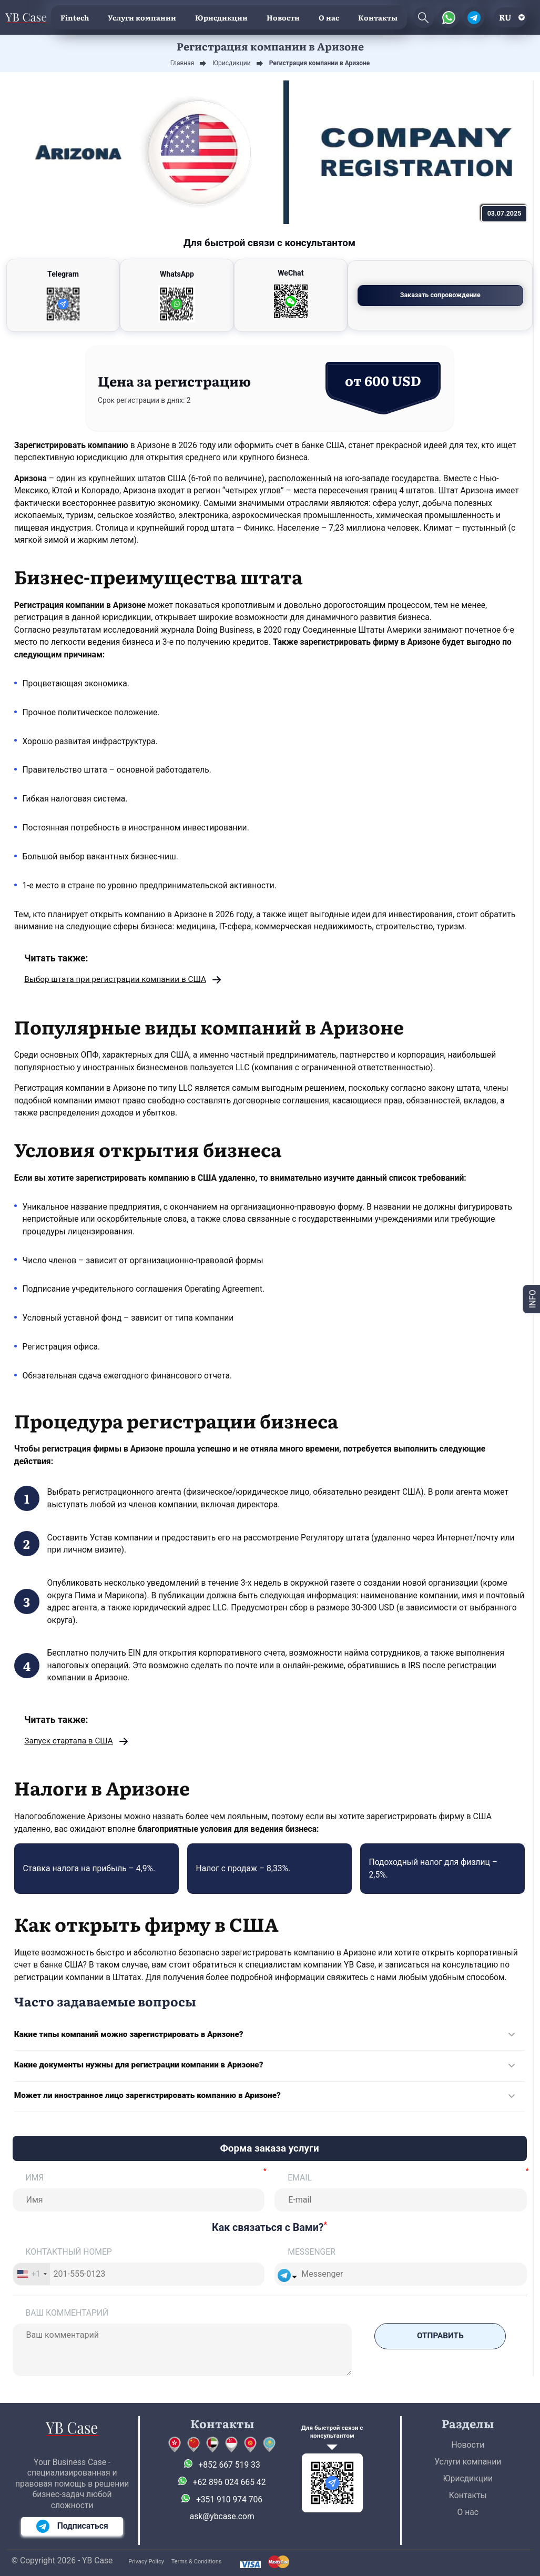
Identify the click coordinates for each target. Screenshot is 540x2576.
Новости (283, 17)
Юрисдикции (221, 17)
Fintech (74, 17)
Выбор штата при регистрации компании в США (117, 980)
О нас (329, 17)
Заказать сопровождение (467, 295)
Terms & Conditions (196, 2561)
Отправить (440, 2338)
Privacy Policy (146, 2561)
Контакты (378, 17)
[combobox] (31, 2276)
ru (505, 17)
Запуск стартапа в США (69, 1742)
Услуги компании (142, 17)
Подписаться (72, 2526)
